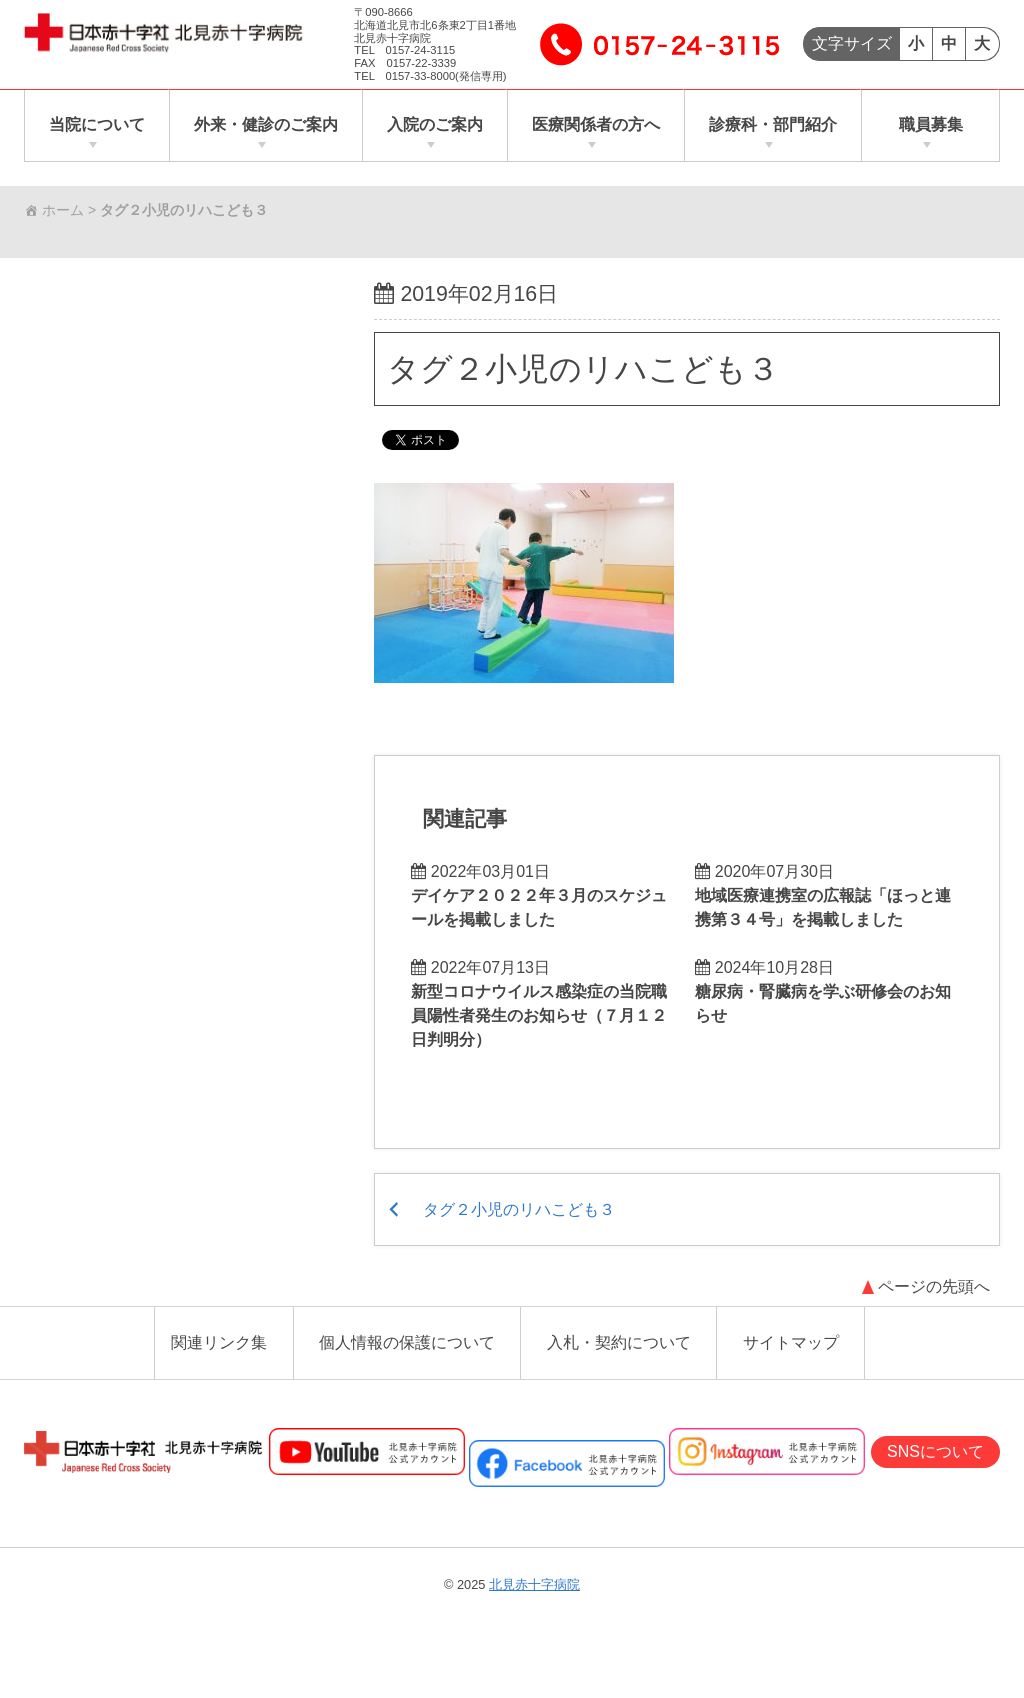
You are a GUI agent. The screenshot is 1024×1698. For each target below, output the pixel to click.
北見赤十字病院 (534, 1586)
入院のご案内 (435, 125)
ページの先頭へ (934, 1289)
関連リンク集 (219, 1345)
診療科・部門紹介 (773, 125)
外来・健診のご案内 (266, 125)
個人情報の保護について (407, 1345)
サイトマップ (791, 1345)
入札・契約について (619, 1345)
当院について (97, 125)
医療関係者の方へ (596, 125)
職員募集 (931, 125)
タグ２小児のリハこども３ (583, 369)
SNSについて (935, 1453)
